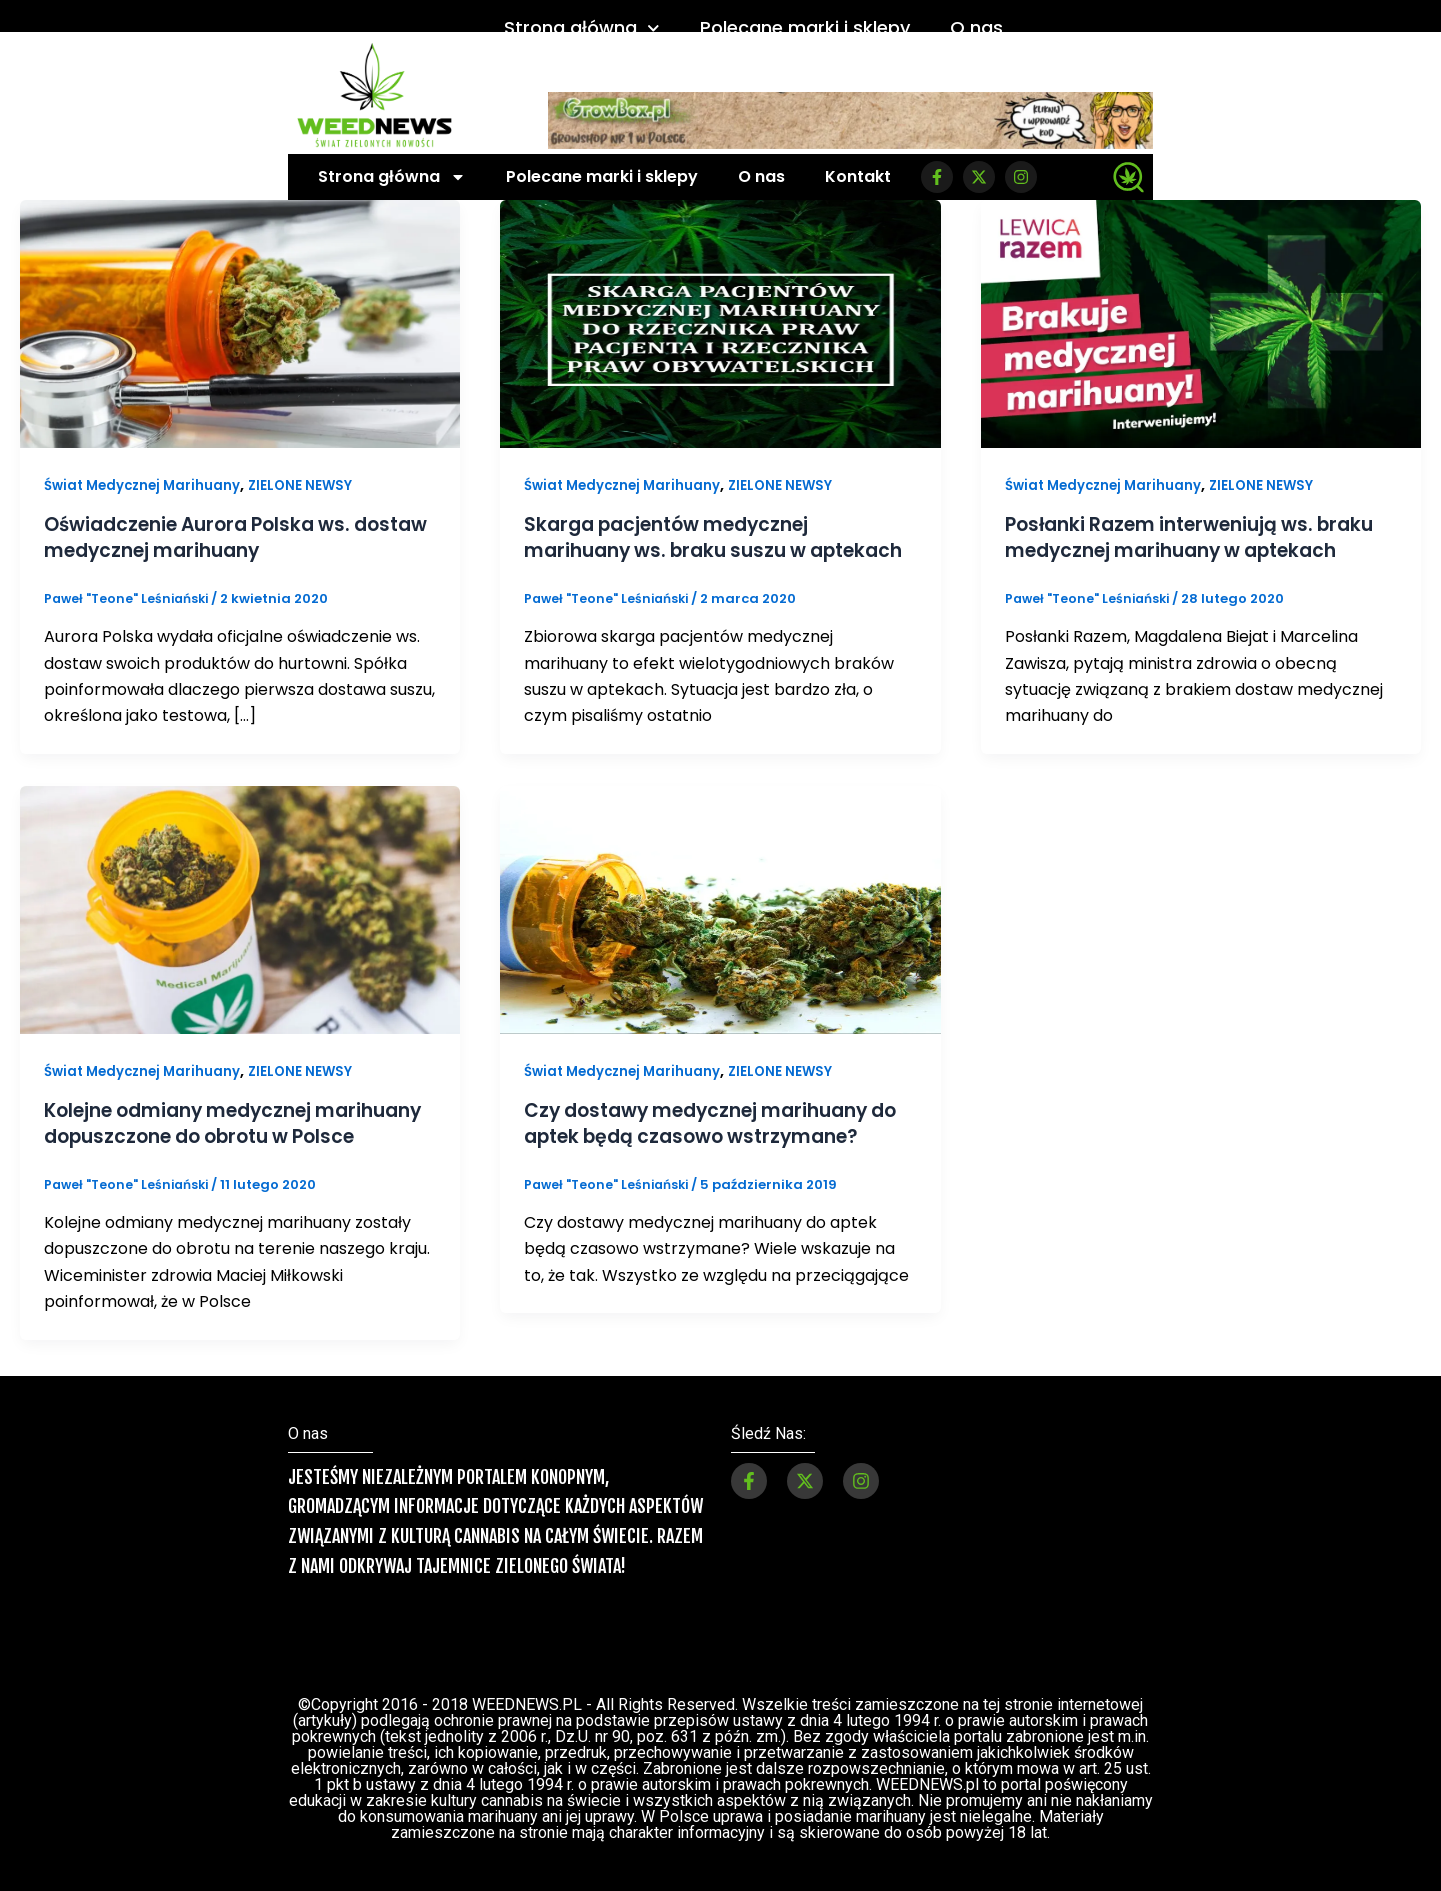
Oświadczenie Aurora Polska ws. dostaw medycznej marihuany (207, 537)
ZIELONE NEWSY (310, 485)
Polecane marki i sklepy (805, 27)
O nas (976, 27)
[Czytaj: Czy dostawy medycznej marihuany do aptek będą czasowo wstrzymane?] (720, 933)
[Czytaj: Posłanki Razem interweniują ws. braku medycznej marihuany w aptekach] (1201, 322)
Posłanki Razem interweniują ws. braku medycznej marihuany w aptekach (1170, 550)
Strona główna (582, 28)
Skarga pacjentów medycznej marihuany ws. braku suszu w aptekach (677, 550)
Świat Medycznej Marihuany (146, 485)
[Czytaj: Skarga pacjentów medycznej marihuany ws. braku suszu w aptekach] (720, 322)
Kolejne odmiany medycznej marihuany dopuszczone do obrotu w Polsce (235, 1161)
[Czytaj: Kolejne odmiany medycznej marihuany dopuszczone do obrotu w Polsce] (240, 933)
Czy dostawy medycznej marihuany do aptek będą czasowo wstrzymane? (719, 1148)
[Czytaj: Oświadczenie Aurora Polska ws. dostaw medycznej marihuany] (240, 322)
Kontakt (858, 176)
